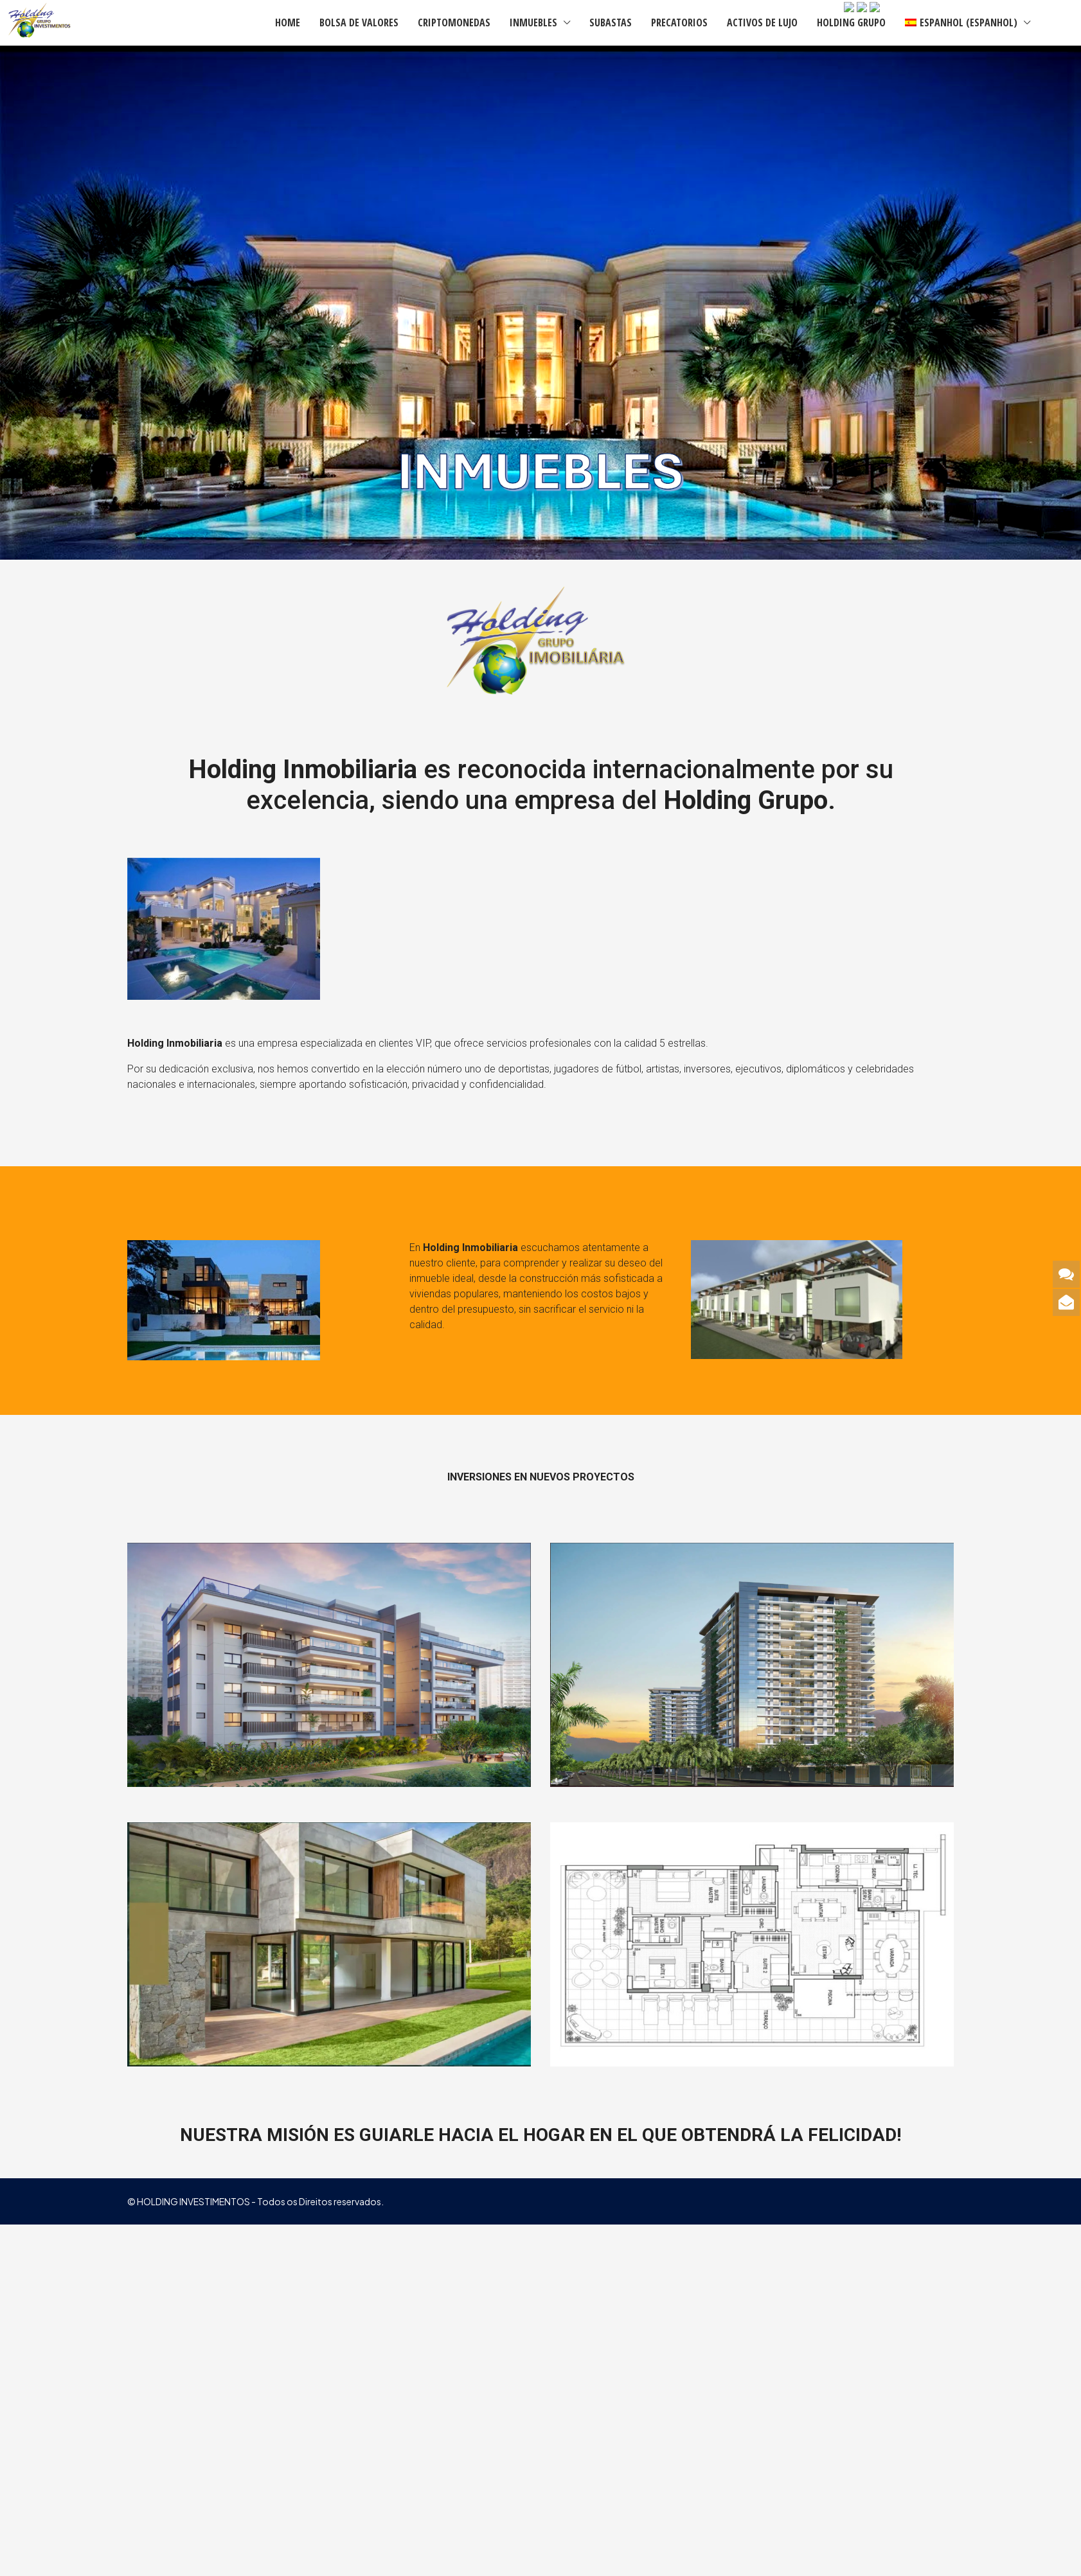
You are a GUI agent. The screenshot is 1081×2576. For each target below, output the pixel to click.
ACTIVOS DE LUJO (762, 22)
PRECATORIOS (679, 22)
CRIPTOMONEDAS (454, 22)
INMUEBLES (533, 22)
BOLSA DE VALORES (358, 22)
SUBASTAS (610, 22)
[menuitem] (1053, 22)
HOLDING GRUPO (851, 22)
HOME (287, 22)
